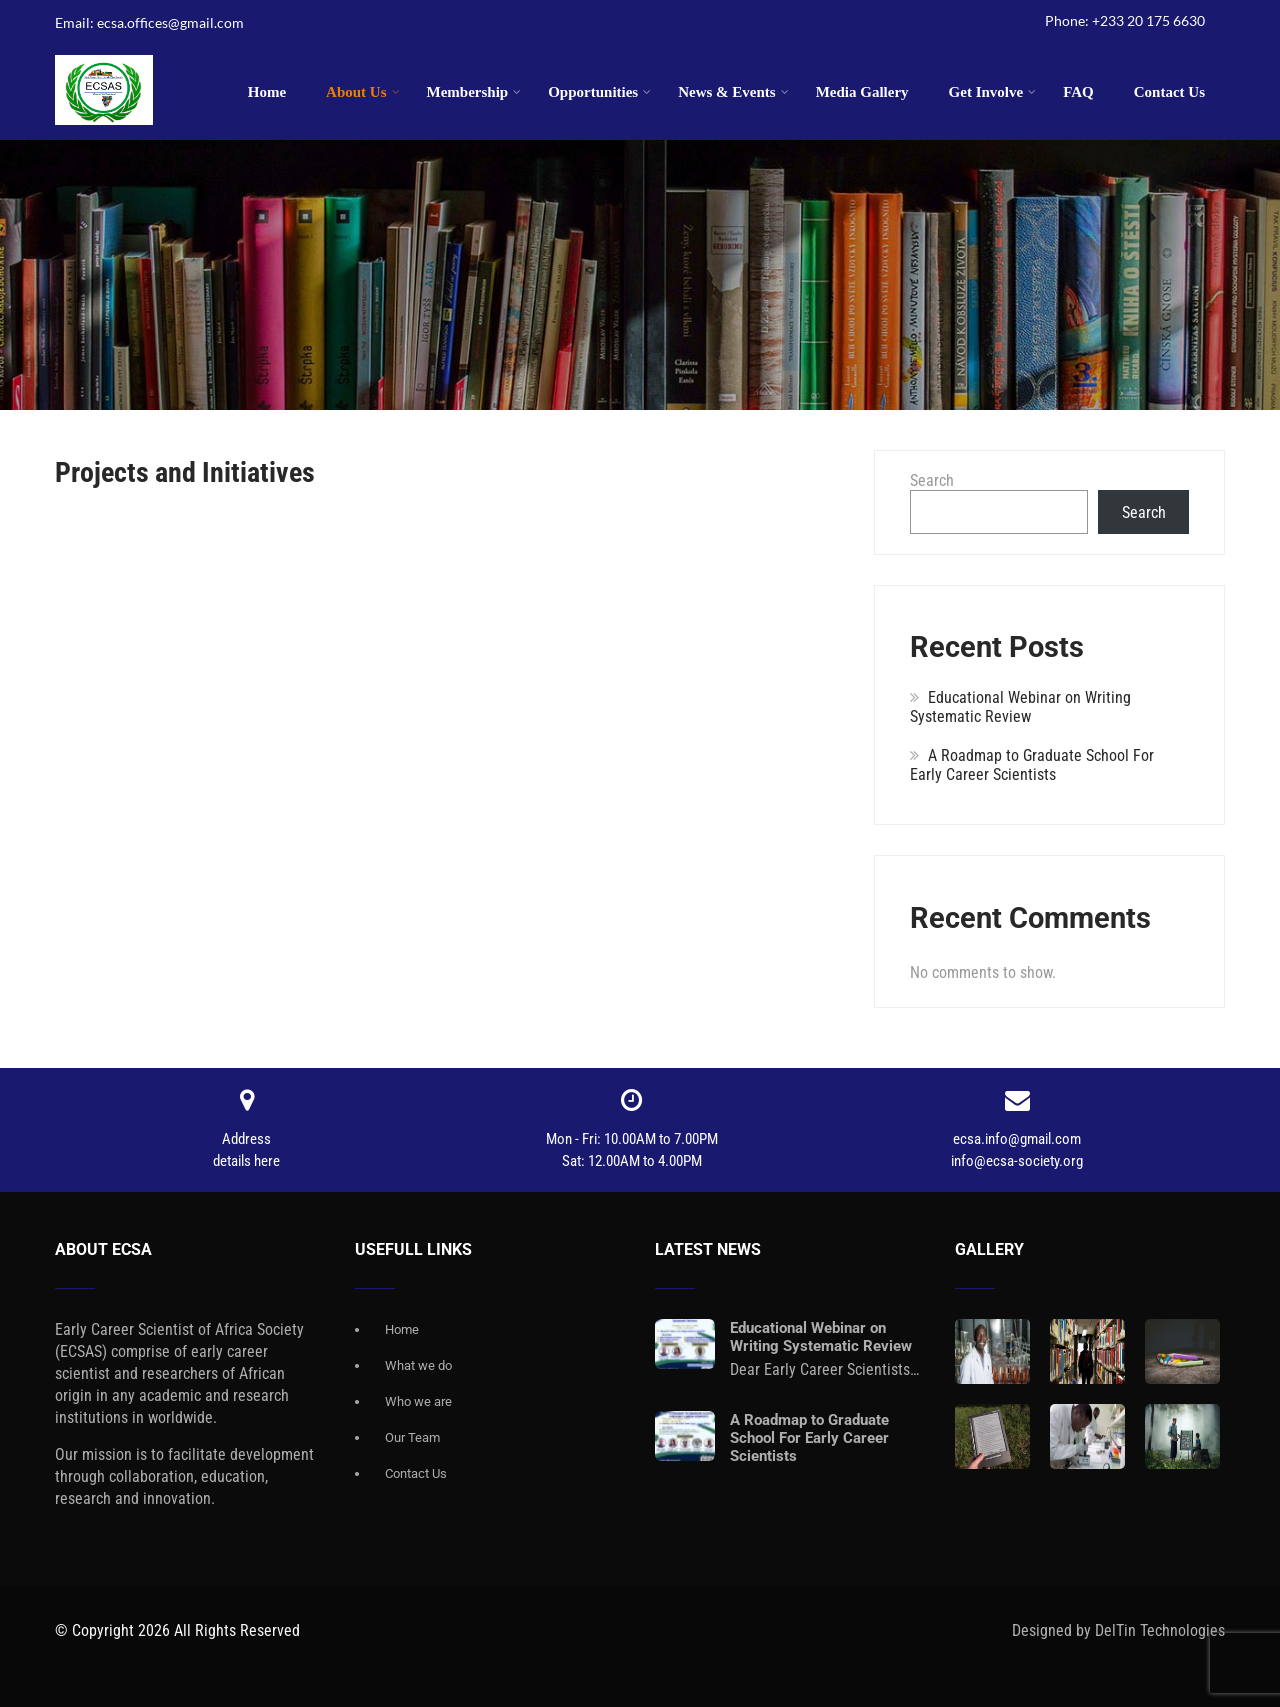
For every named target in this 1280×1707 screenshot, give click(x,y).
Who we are (418, 1401)
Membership (474, 92)
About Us (362, 92)
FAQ (1078, 92)
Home (267, 92)
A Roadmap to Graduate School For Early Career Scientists (1032, 765)
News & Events (733, 92)
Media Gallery (862, 92)
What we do (418, 1365)
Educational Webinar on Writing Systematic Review (1020, 707)
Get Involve (993, 92)
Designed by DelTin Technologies (1118, 1630)
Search (932, 480)
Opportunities (599, 92)
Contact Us (1169, 92)
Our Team (412, 1437)
